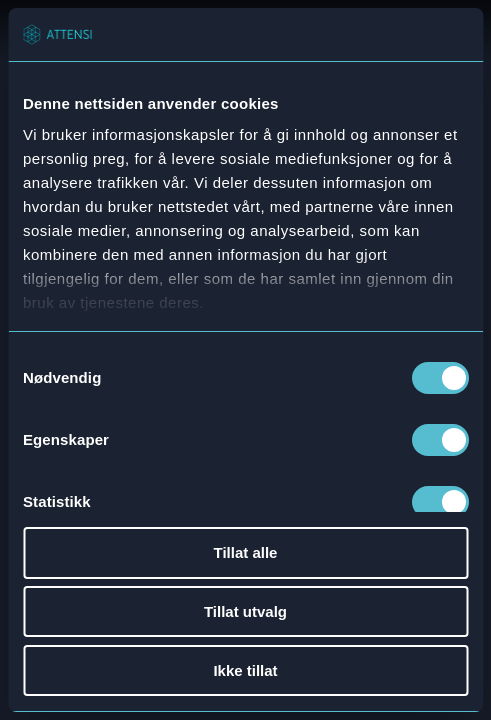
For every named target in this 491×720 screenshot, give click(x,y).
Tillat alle (246, 552)
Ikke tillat (245, 670)
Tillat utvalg (245, 611)
